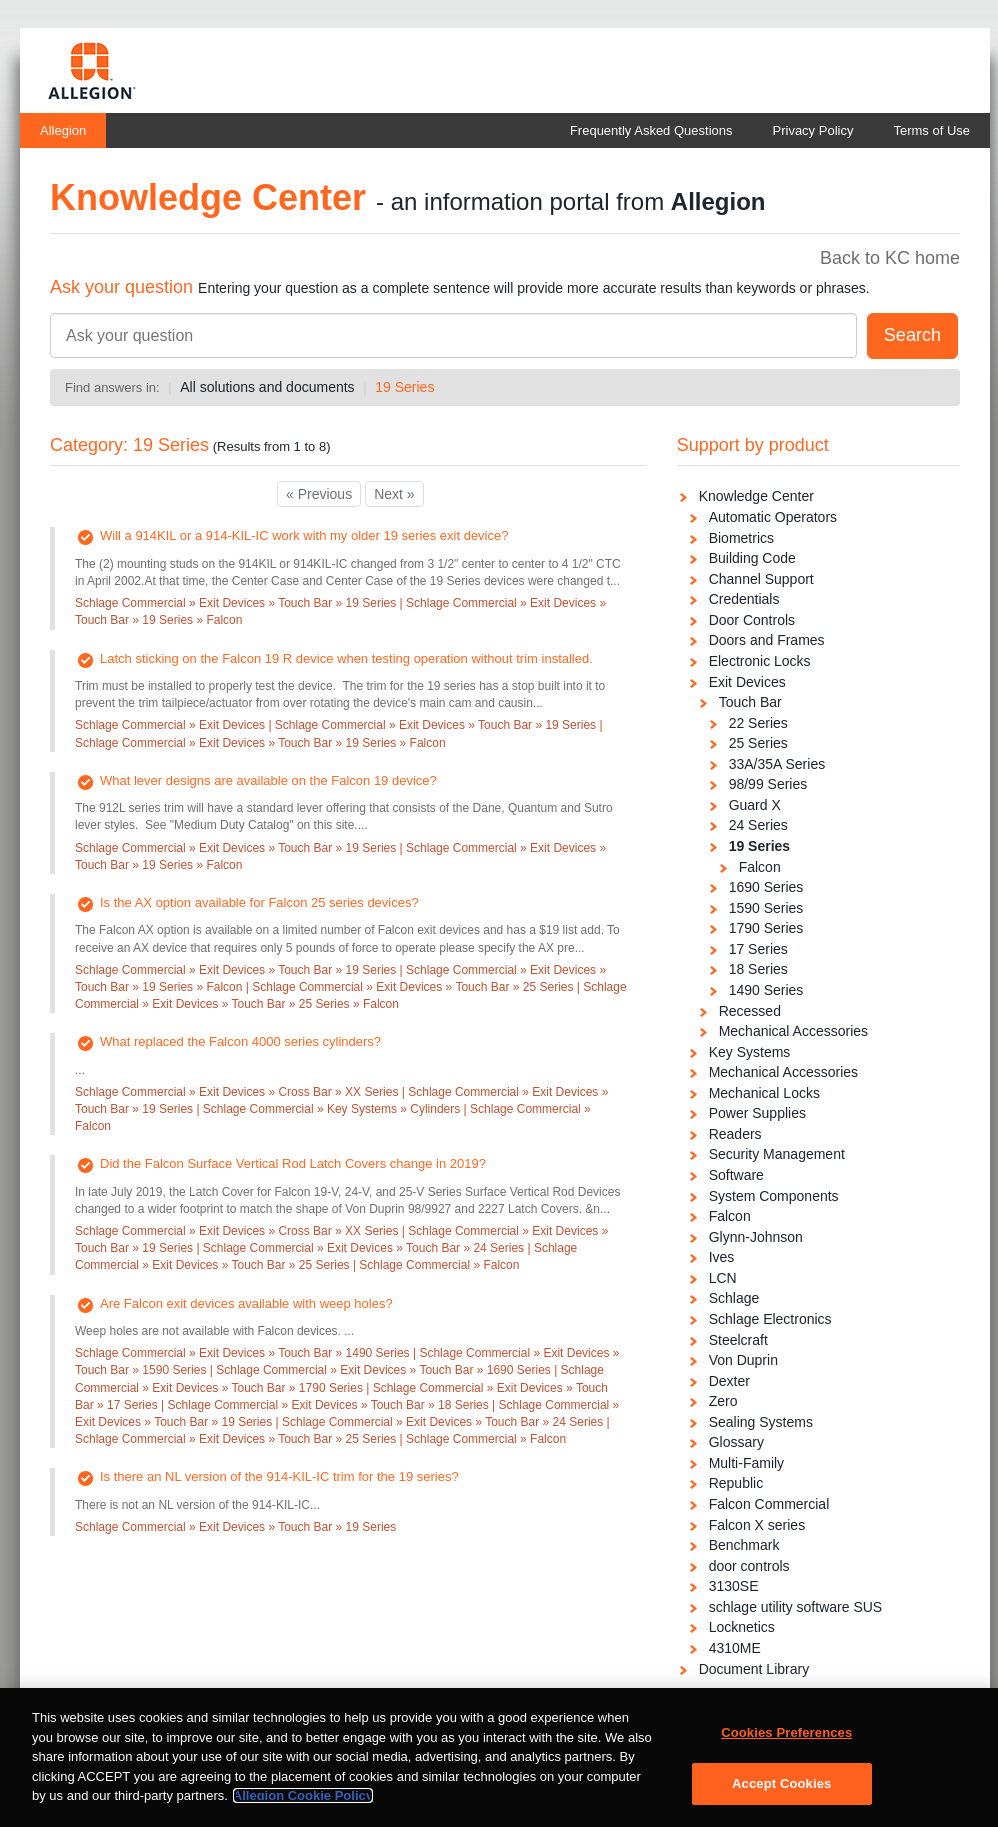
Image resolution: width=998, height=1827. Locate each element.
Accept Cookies (781, 1796)
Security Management (777, 1154)
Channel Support (761, 579)
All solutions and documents (267, 387)
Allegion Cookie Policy (303, 1809)
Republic (736, 1483)
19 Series (404, 387)
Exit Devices (747, 682)
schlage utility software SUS (796, 1607)
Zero (723, 1401)
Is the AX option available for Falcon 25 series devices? (259, 902)
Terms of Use (931, 130)
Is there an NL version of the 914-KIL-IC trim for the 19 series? (279, 1476)
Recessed (750, 1011)
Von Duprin (743, 1360)
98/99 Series (768, 784)
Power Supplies (757, 1113)
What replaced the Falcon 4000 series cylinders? (240, 1041)
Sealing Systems (761, 1422)
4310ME (735, 1648)
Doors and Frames (767, 640)
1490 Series (766, 990)
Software (736, 1175)
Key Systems (750, 1052)
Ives (722, 1257)
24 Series (758, 825)
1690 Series (766, 887)
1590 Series (766, 908)
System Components (774, 1196)
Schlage (734, 1298)
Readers (735, 1134)
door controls (749, 1566)
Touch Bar (750, 702)
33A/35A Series (777, 764)
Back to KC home (890, 258)
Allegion (63, 130)
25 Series (758, 743)
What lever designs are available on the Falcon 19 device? (268, 780)
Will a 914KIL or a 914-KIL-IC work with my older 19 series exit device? (304, 535)
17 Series (758, 949)
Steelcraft (738, 1340)
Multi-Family (746, 1463)
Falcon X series (757, 1525)
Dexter (729, 1381)
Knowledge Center (756, 496)
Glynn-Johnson (756, 1237)
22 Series (758, 723)
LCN (723, 1278)
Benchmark (744, 1545)
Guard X (755, 805)
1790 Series (766, 928)
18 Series (758, 969)
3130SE (734, 1586)
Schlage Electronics (770, 1319)
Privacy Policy (813, 130)
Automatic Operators (773, 517)
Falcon (760, 867)
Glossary (736, 1442)
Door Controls (752, 620)
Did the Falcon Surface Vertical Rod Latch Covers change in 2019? (293, 1163)
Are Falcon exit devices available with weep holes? (246, 1303)
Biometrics (741, 538)
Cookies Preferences (786, 1746)
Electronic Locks (760, 661)
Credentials (744, 599)
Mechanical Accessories (793, 1031)
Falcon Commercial (769, 1504)
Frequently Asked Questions (651, 130)
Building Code (752, 558)
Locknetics (742, 1627)
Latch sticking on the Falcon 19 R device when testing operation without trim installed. (346, 658)
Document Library (754, 1669)
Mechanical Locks (764, 1093)
